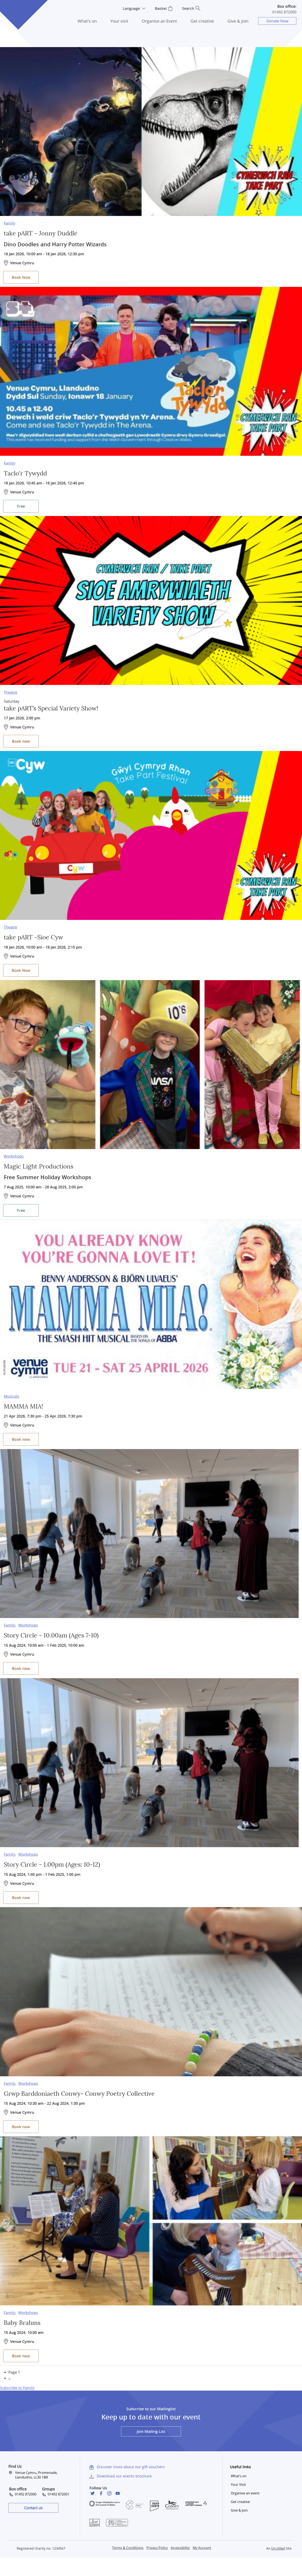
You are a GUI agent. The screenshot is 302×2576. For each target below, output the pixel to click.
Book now (22, 746)
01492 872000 (284, 11)
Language (130, 8)
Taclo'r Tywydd (26, 475)
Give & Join (237, 21)
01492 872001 (57, 2512)
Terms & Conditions (127, 2566)
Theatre (10, 695)
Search (189, 8)
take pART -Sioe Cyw (34, 942)
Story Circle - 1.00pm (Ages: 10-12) (54, 1877)
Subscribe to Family (17, 2405)
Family (9, 222)
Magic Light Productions (40, 1173)
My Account (202, 2566)
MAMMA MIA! (24, 1415)
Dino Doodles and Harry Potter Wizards (58, 243)
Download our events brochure (124, 2494)
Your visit (119, 21)
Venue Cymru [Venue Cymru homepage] (18, 10)
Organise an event (245, 2511)
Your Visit (238, 2502)
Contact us (33, 2525)
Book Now (21, 278)
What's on (87, 21)
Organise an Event (159, 21)
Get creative (202, 21)
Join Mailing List (151, 2449)
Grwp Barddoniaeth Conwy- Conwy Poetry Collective (82, 2108)
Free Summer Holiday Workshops (49, 1184)
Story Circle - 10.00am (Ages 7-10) (53, 1646)
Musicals (11, 1404)
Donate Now (278, 20)
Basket (161, 8)
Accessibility (180, 2566)
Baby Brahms (23, 2339)
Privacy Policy (157, 2566)
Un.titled (278, 2566)
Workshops (14, 1163)
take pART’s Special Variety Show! (52, 712)
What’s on (239, 2494)
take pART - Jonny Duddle (42, 233)
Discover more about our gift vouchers (131, 2484)
